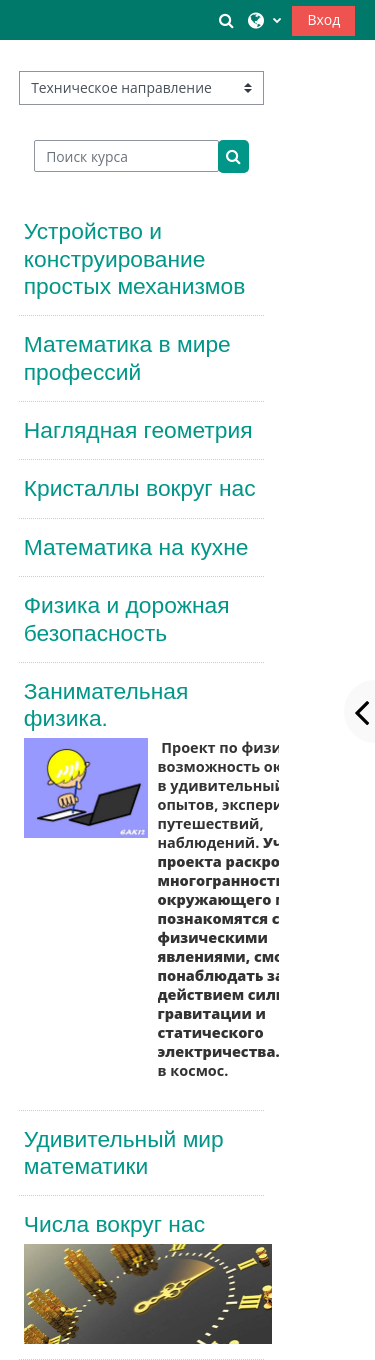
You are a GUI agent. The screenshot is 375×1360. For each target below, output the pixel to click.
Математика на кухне (136, 547)
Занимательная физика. (106, 704)
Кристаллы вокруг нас (140, 488)
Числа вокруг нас (114, 1224)
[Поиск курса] (126, 156)
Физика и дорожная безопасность (127, 618)
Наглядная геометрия (138, 430)
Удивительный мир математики (124, 1152)
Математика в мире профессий (127, 357)
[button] (227, 20)
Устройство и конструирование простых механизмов (135, 258)
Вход (323, 19)
